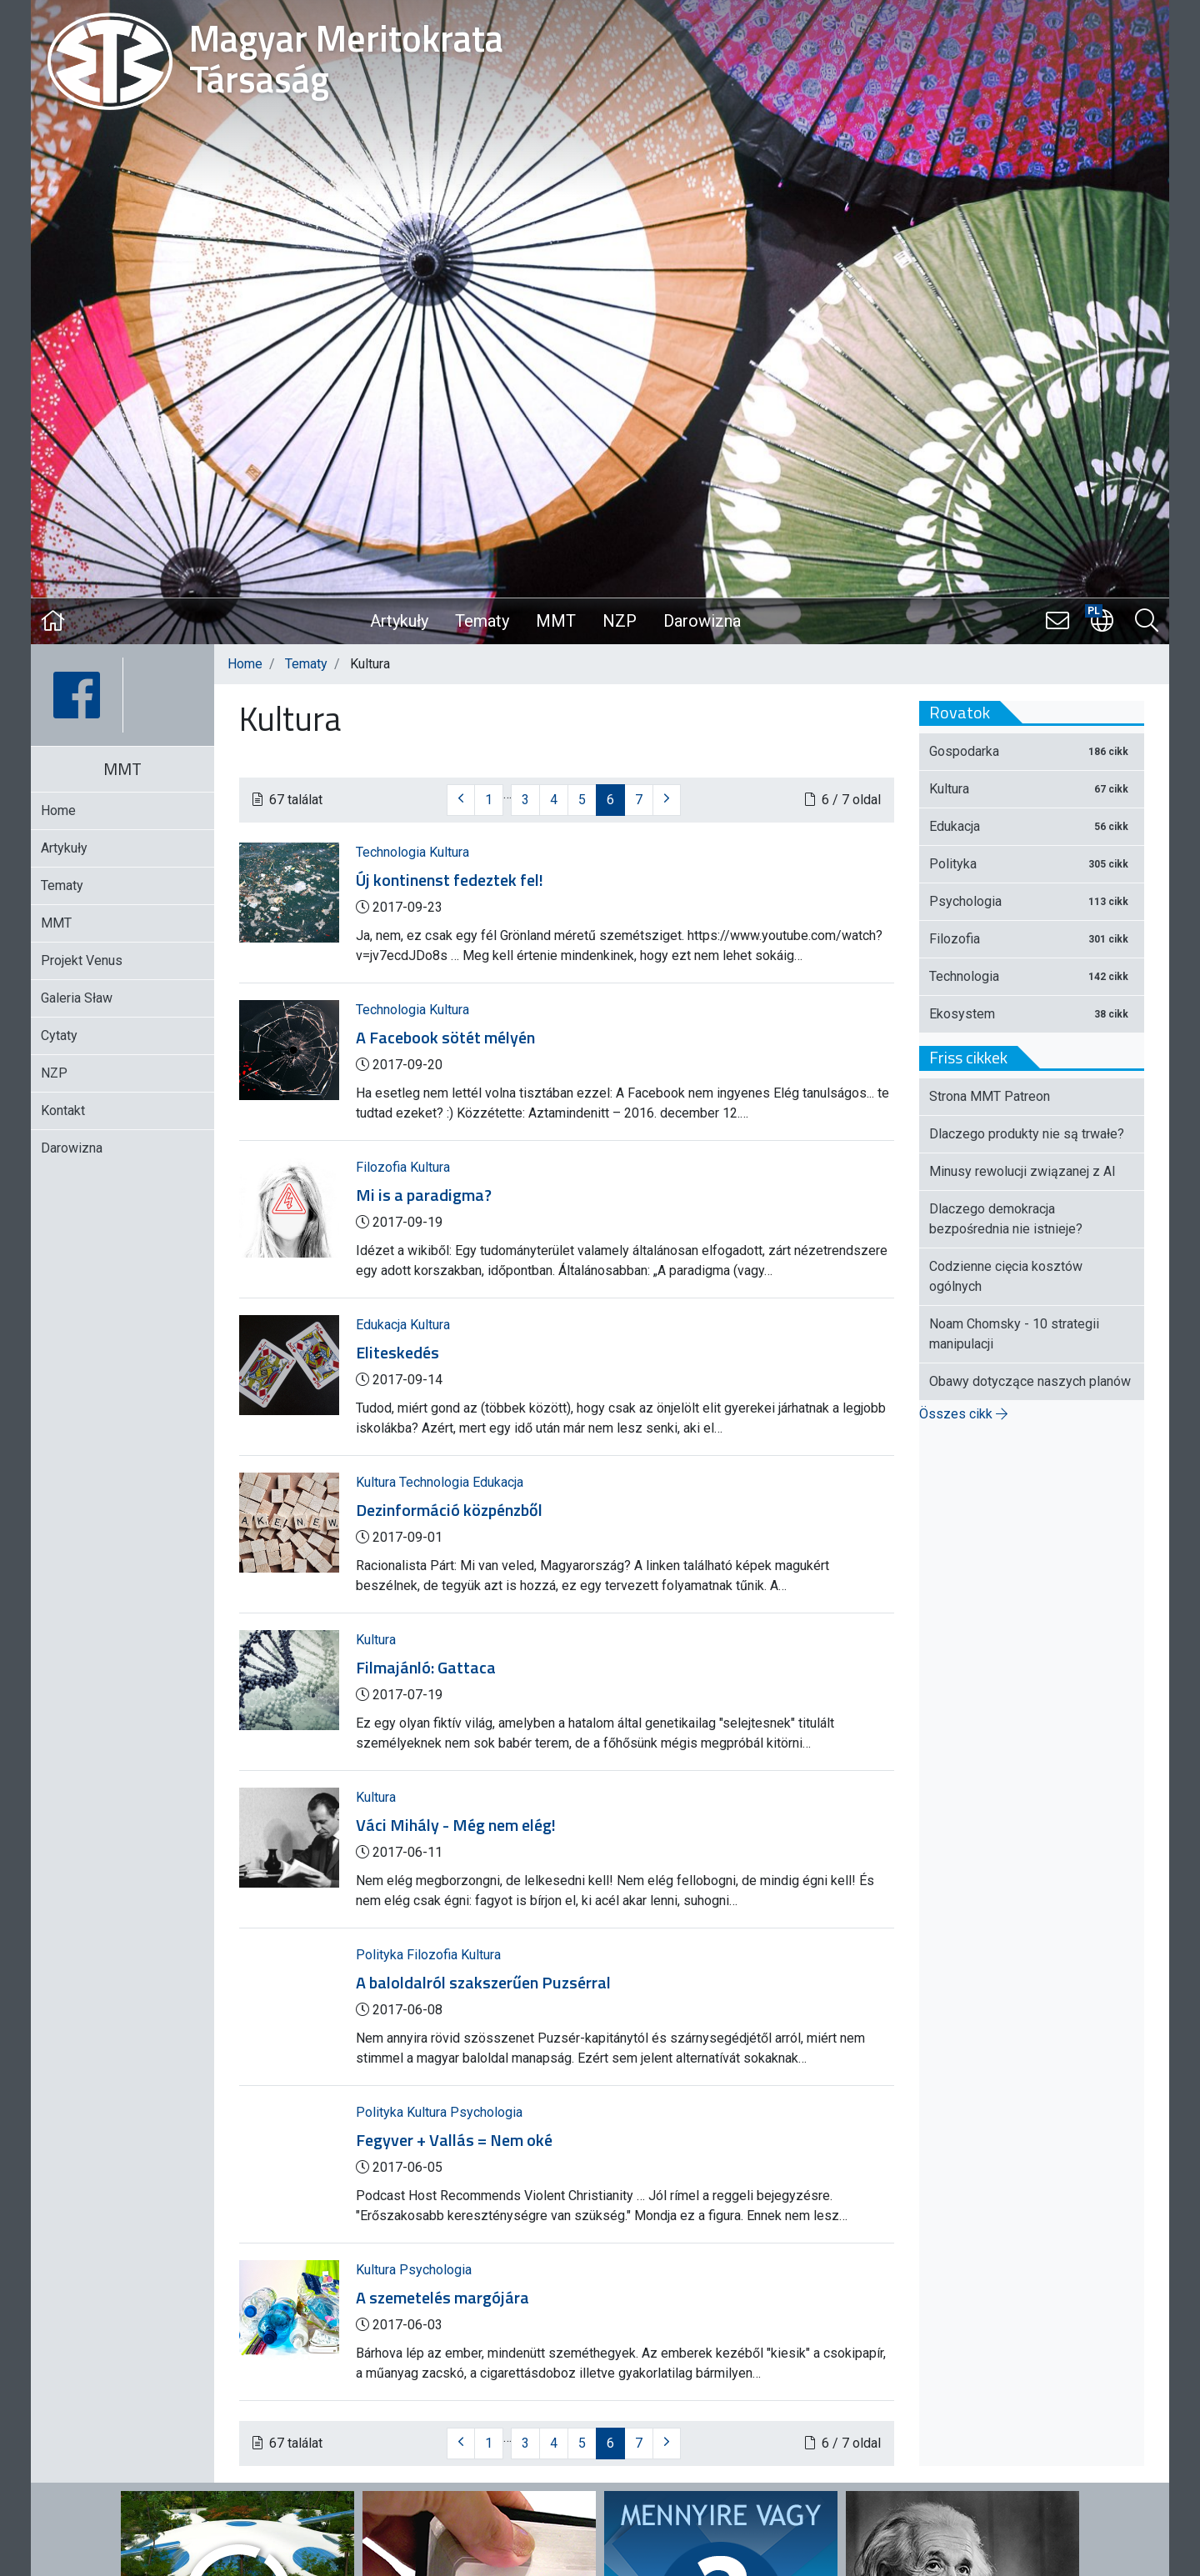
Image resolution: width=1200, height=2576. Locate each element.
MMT (556, 621)
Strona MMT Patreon (989, 1096)
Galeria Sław (76, 998)
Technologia (392, 852)
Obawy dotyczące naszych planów (1030, 1381)
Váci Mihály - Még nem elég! (456, 1825)
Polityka (381, 1955)
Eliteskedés (397, 1352)
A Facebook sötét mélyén (445, 1037)
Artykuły (399, 621)
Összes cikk (963, 1414)
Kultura (449, 852)
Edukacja (383, 1325)
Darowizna (702, 621)
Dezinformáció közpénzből (449, 1510)
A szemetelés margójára (442, 2297)
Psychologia (486, 2112)
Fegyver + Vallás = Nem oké (454, 2140)
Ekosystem (1031, 1014)
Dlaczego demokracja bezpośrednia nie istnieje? (1005, 1219)
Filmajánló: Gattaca (426, 1667)
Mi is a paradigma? (424, 1195)
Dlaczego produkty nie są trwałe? (1026, 1134)
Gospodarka (1031, 751)
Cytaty (59, 1035)
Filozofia (383, 1167)
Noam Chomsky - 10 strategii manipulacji (1014, 1334)
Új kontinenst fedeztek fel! (449, 880)
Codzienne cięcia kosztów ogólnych (1005, 1276)
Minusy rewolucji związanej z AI (1022, 1171)
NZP (619, 621)
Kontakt (63, 1110)
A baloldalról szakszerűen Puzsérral (483, 1982)
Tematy (482, 621)
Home (245, 664)
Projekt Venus (81, 960)
